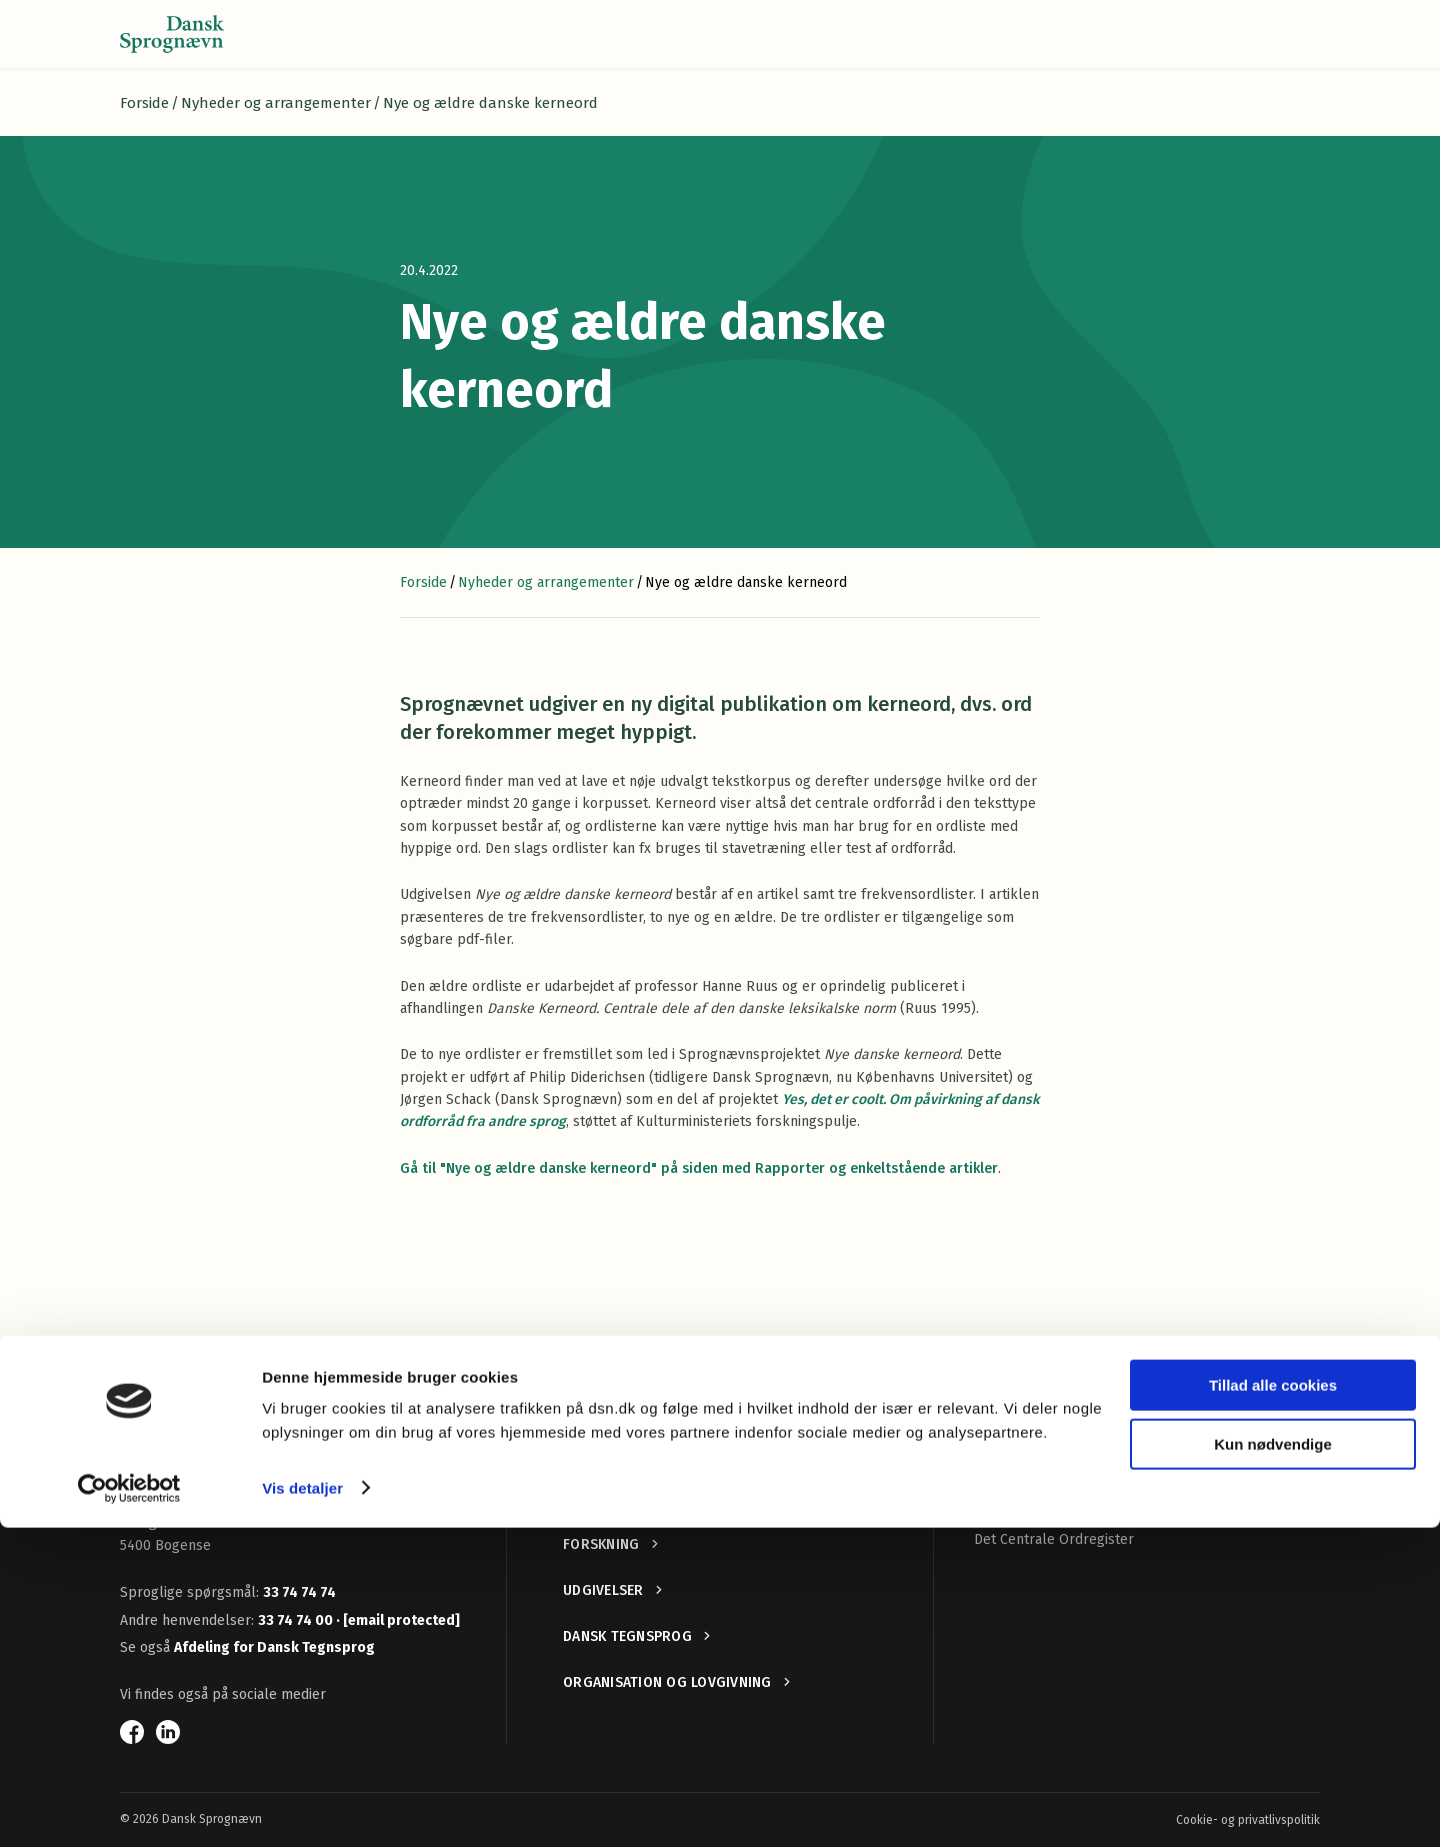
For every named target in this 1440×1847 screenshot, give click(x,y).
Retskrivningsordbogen (1049, 1439)
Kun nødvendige (1273, 1763)
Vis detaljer (302, 1807)
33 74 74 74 (299, 1592)
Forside (144, 103)
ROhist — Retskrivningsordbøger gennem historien (1137, 1505)
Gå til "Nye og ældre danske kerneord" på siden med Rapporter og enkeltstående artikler (699, 1168)
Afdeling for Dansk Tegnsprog (274, 1647)
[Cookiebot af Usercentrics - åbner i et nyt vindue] (129, 1808)
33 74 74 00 (297, 1620)
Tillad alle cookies (1273, 1705)
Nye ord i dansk (1024, 1472)
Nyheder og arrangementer (276, 103)
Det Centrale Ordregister (1054, 1539)
